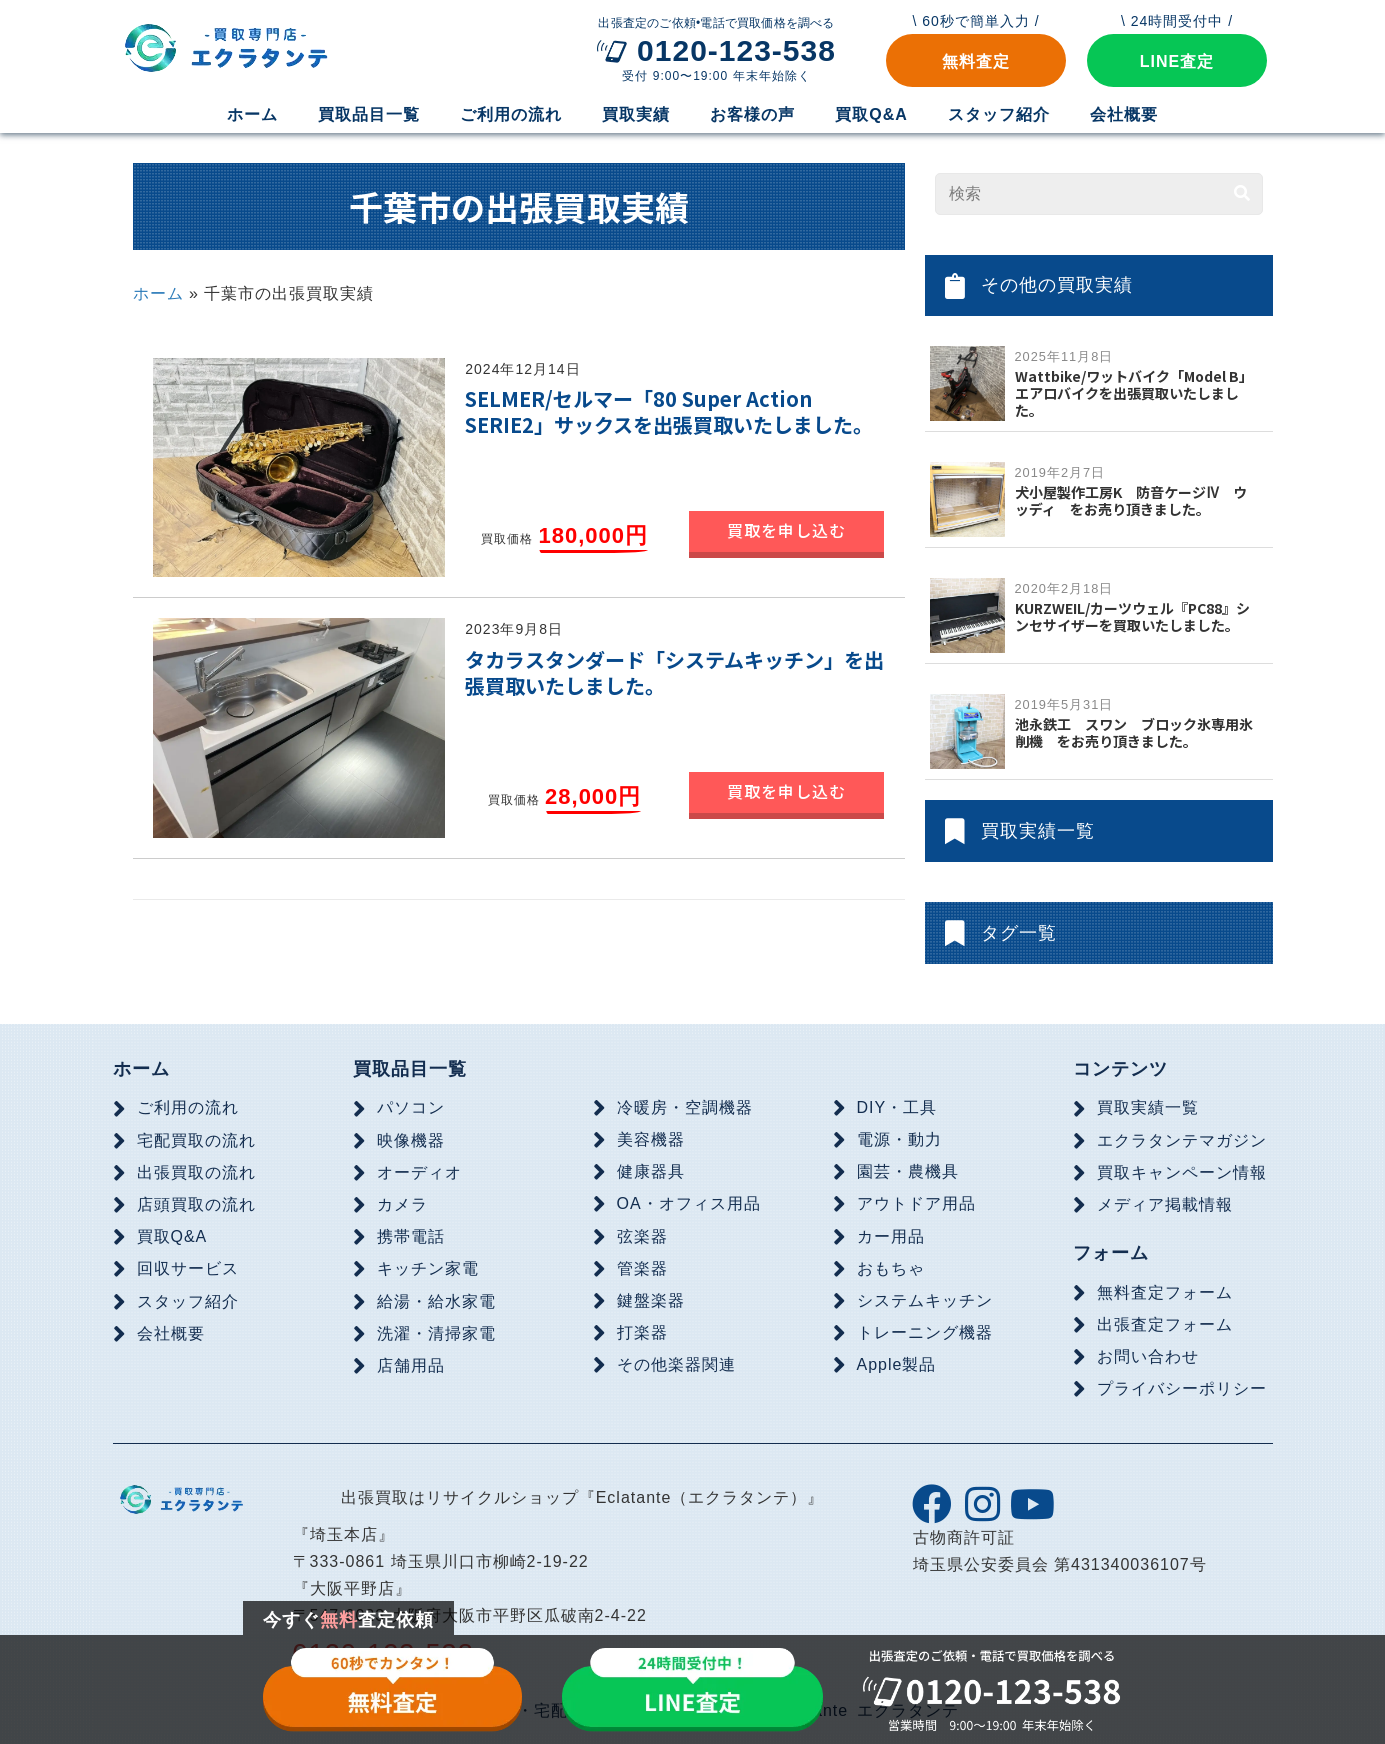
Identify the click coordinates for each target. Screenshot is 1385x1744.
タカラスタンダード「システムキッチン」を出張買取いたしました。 (674, 672)
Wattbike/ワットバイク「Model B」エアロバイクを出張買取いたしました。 (1134, 393)
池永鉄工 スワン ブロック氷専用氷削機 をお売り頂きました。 (1134, 732)
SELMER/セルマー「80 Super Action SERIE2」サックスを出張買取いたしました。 (669, 411)
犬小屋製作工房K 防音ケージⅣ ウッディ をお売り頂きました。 (1131, 500)
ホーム (158, 293)
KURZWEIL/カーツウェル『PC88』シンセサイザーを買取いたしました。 (1132, 616)
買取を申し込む (786, 530)
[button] (976, 60)
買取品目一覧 (410, 1069)
